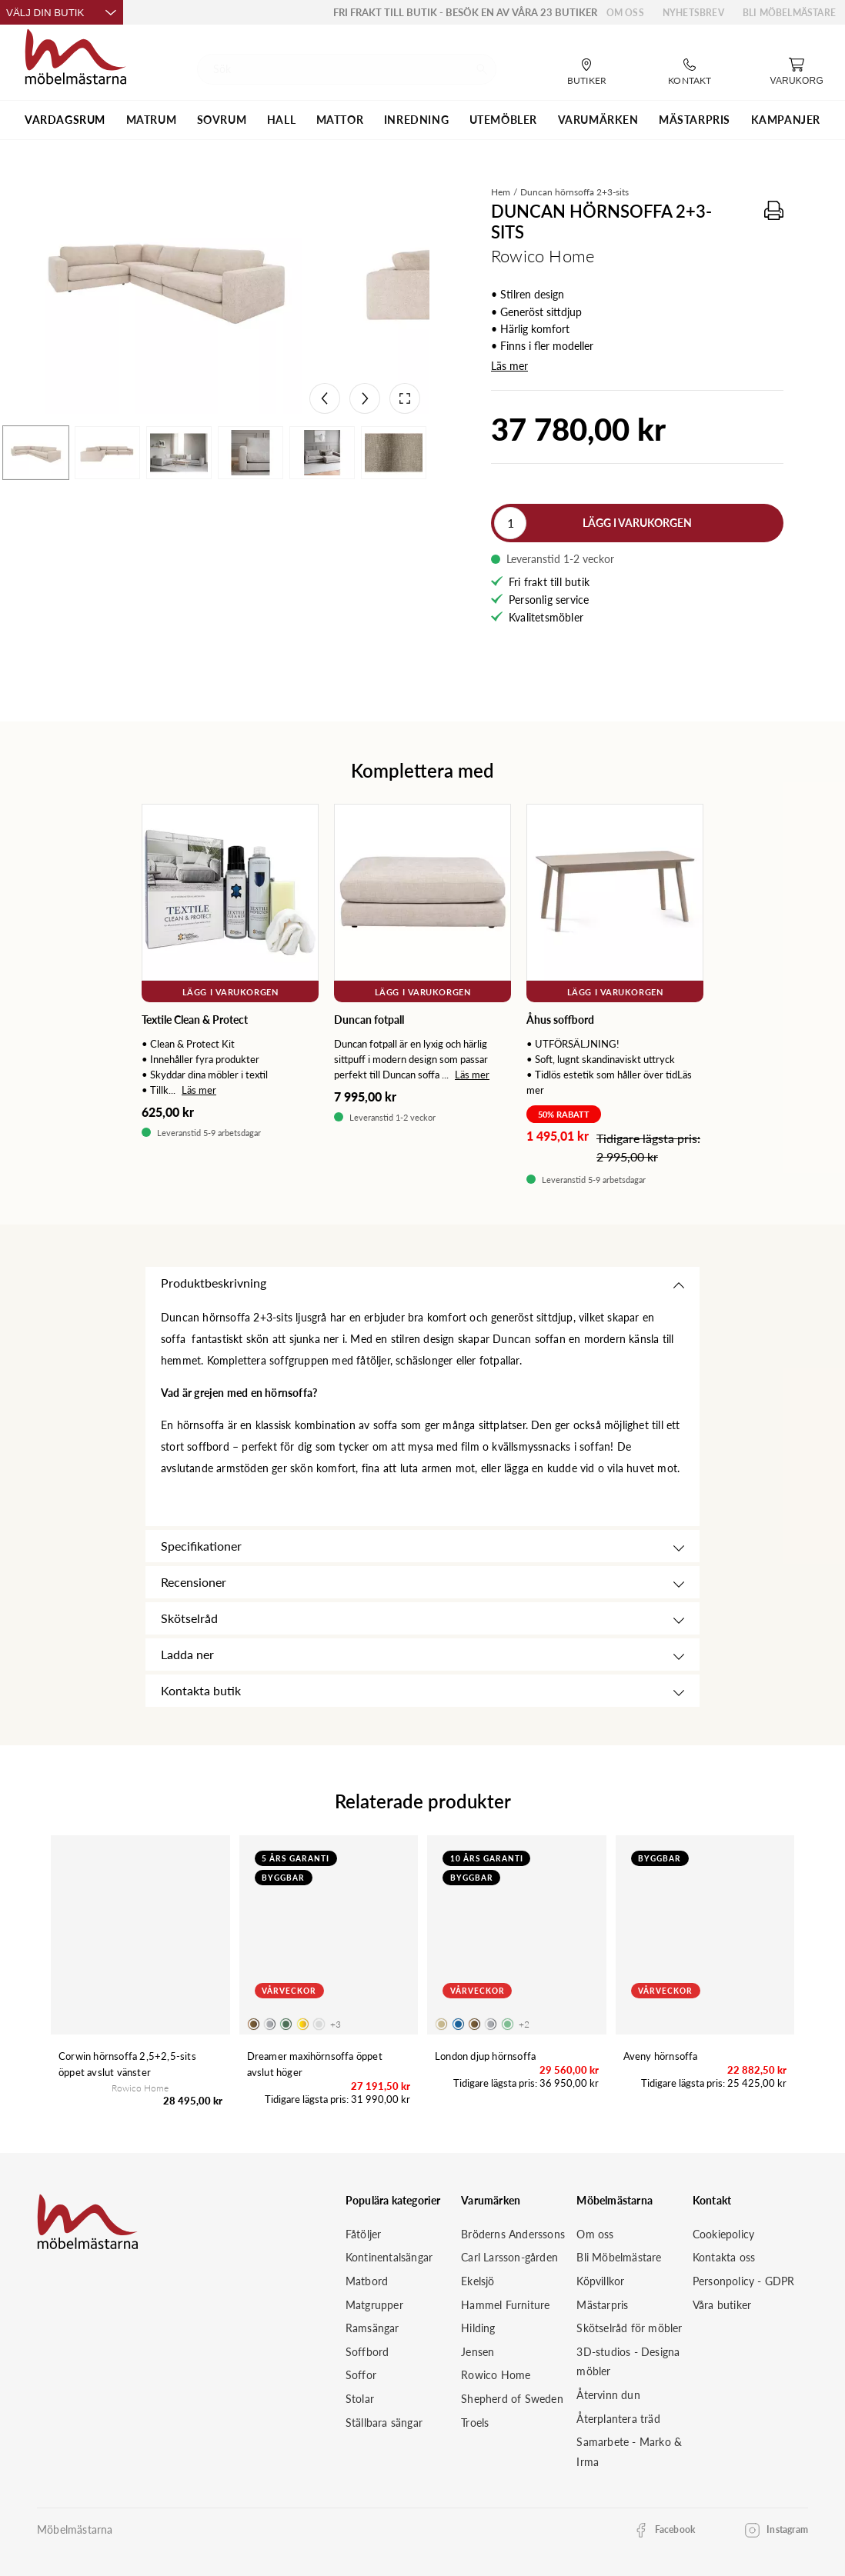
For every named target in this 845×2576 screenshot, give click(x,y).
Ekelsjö (477, 2281)
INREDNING (416, 119)
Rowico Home (495, 2374)
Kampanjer (785, 119)
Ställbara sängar (384, 2422)
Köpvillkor (600, 2281)
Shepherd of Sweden (512, 2398)
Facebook (675, 2529)
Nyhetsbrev (693, 12)
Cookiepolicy (723, 2234)
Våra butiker (722, 2304)
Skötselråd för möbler (629, 2327)
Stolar (360, 2398)
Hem (500, 192)
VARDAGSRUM (65, 119)
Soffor (361, 2374)
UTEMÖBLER (503, 119)
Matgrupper (374, 2304)
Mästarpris (602, 2304)
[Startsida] (76, 55)
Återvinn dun (608, 2394)
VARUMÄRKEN (598, 119)
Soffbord (367, 2351)
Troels (475, 2422)
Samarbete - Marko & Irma (629, 2451)
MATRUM (151, 119)
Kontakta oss (724, 2257)
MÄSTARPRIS (694, 119)
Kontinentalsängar (389, 2257)
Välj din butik (61, 12)
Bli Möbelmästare (789, 12)
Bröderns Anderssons (513, 2234)
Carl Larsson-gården (509, 2257)
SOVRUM (222, 119)
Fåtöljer (364, 2234)
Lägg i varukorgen (637, 522)
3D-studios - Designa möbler (628, 2361)
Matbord (367, 2281)
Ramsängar (372, 2327)
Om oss (625, 12)
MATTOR (340, 119)
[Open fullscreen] (404, 398)
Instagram (787, 2529)
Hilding (478, 2327)
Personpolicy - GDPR (744, 2281)
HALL (281, 119)
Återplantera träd (618, 2418)
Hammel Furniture (505, 2304)
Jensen (477, 2351)
